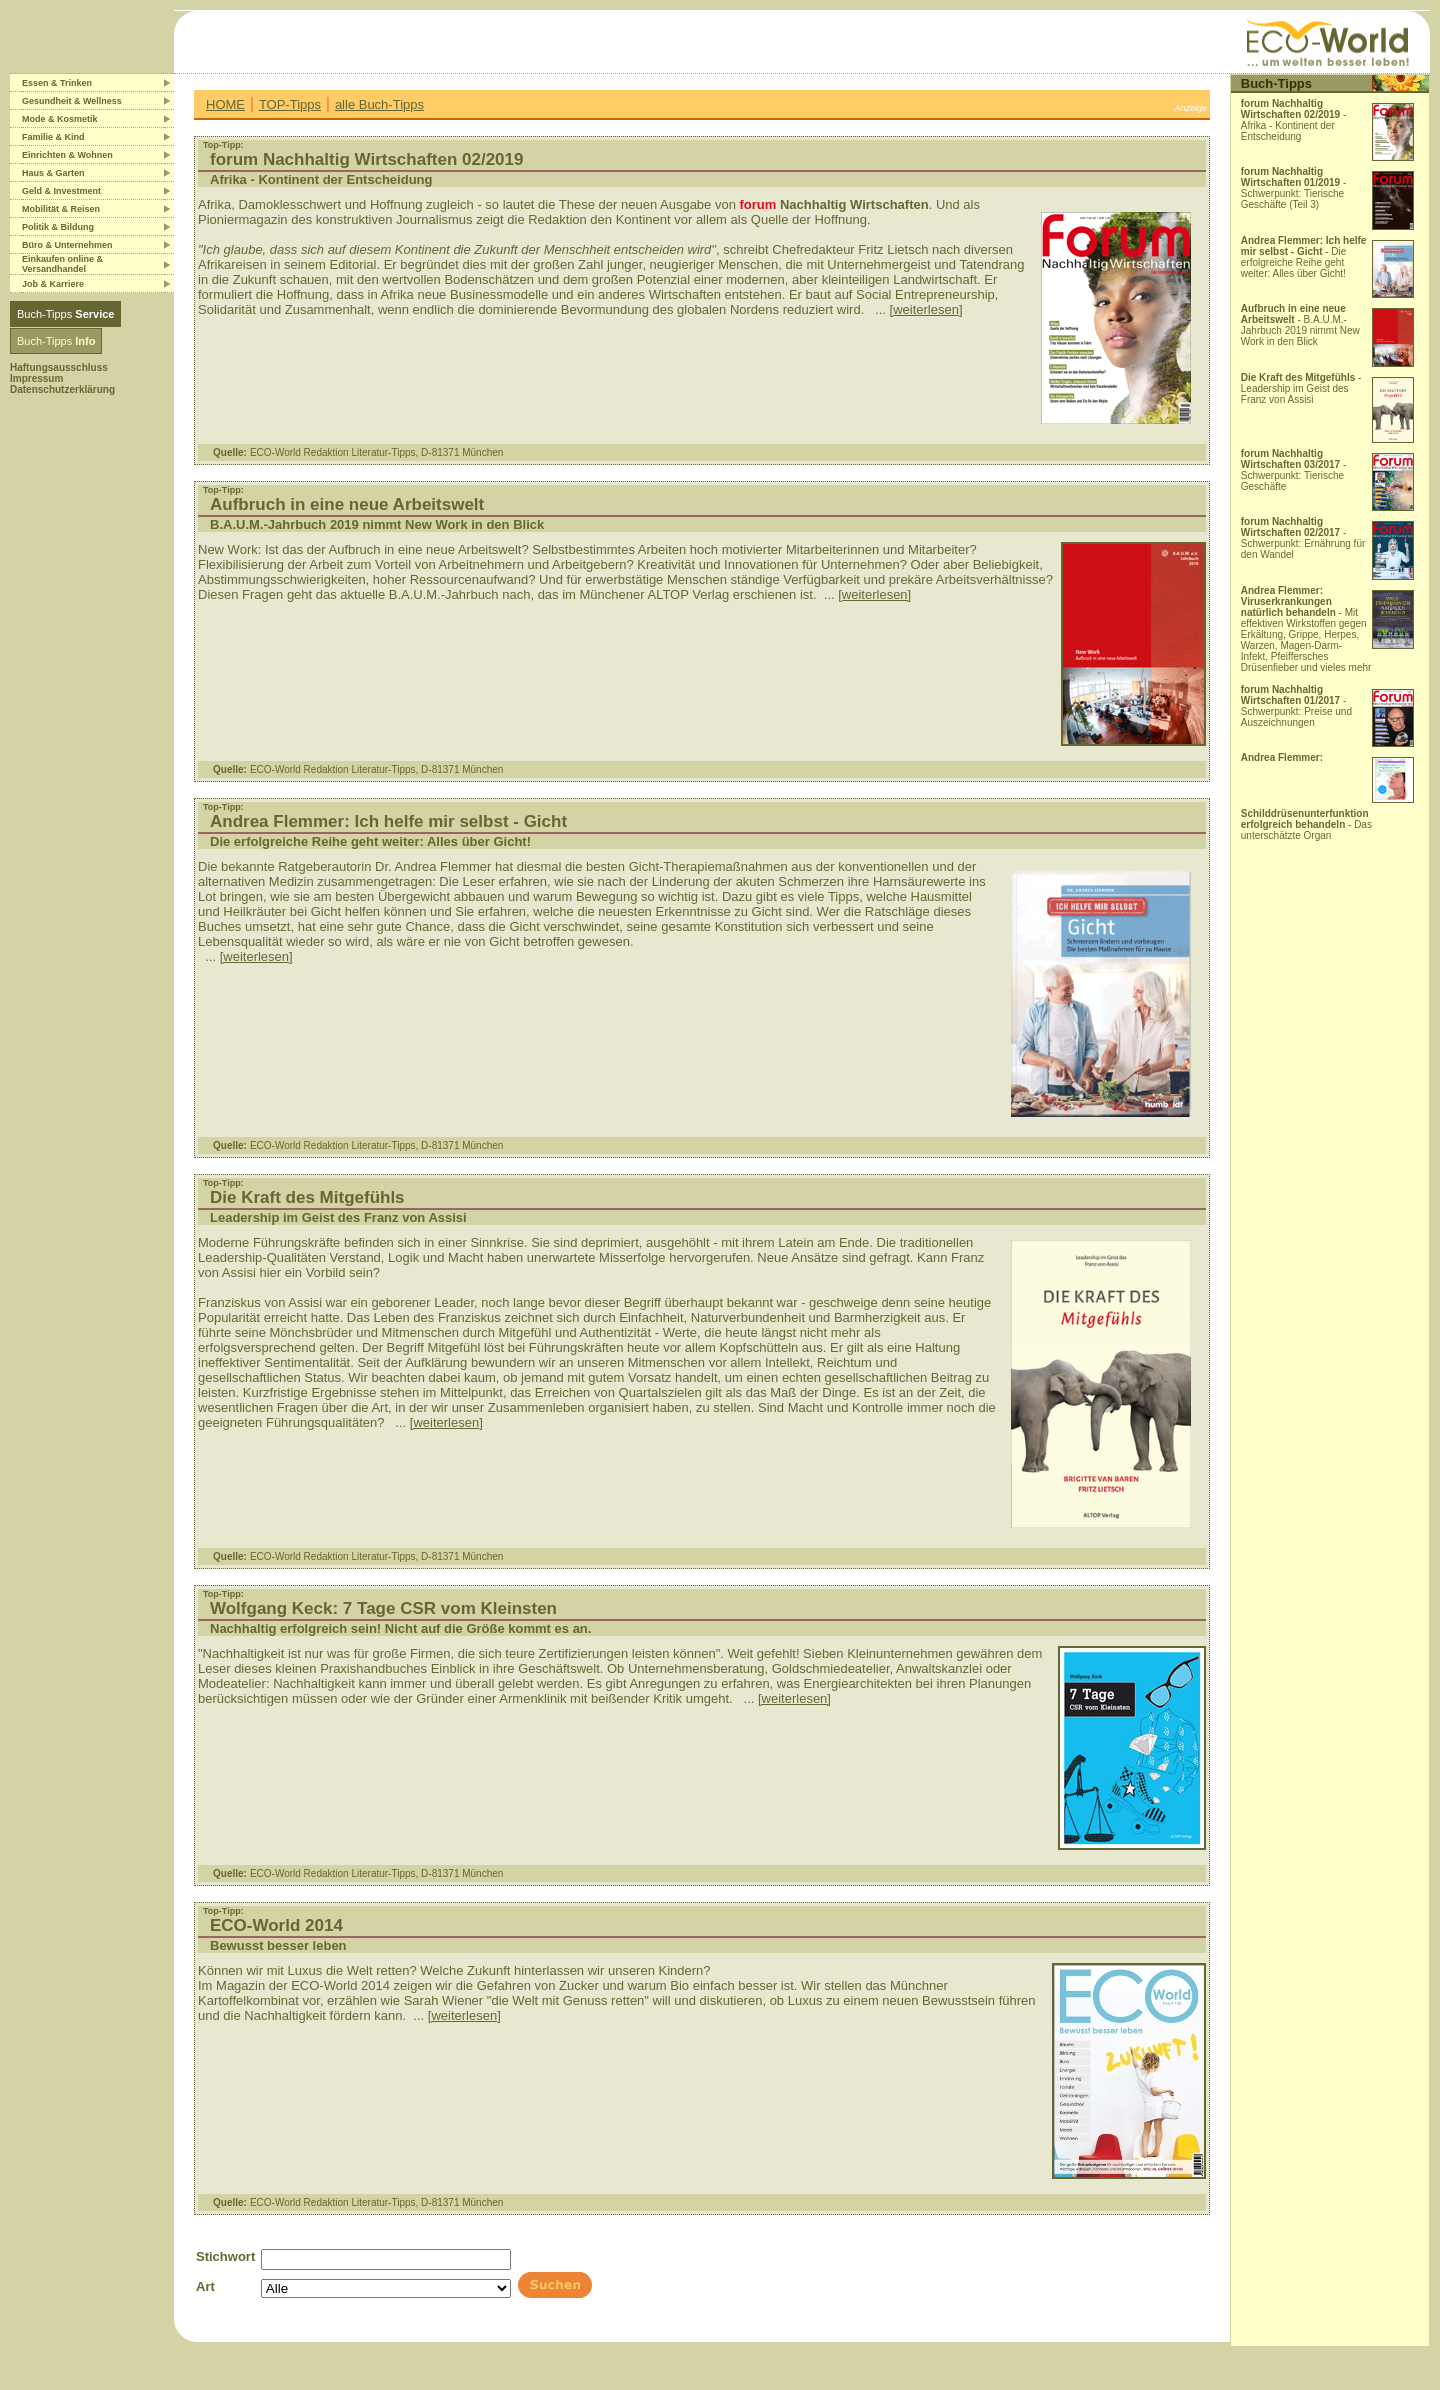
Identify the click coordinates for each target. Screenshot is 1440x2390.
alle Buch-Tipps (379, 104)
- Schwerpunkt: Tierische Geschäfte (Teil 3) (1294, 188)
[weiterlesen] (926, 309)
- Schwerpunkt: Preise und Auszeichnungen (1296, 706)
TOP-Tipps (290, 104)
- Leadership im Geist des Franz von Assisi (1301, 388)
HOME (225, 104)
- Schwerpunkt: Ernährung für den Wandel (1303, 538)
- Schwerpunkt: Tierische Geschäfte (1294, 470)
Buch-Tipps (65, 314)
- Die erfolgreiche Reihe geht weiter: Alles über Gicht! (1304, 257)
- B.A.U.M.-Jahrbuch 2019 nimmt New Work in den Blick (1300, 325)
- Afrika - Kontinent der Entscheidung (1294, 120)
